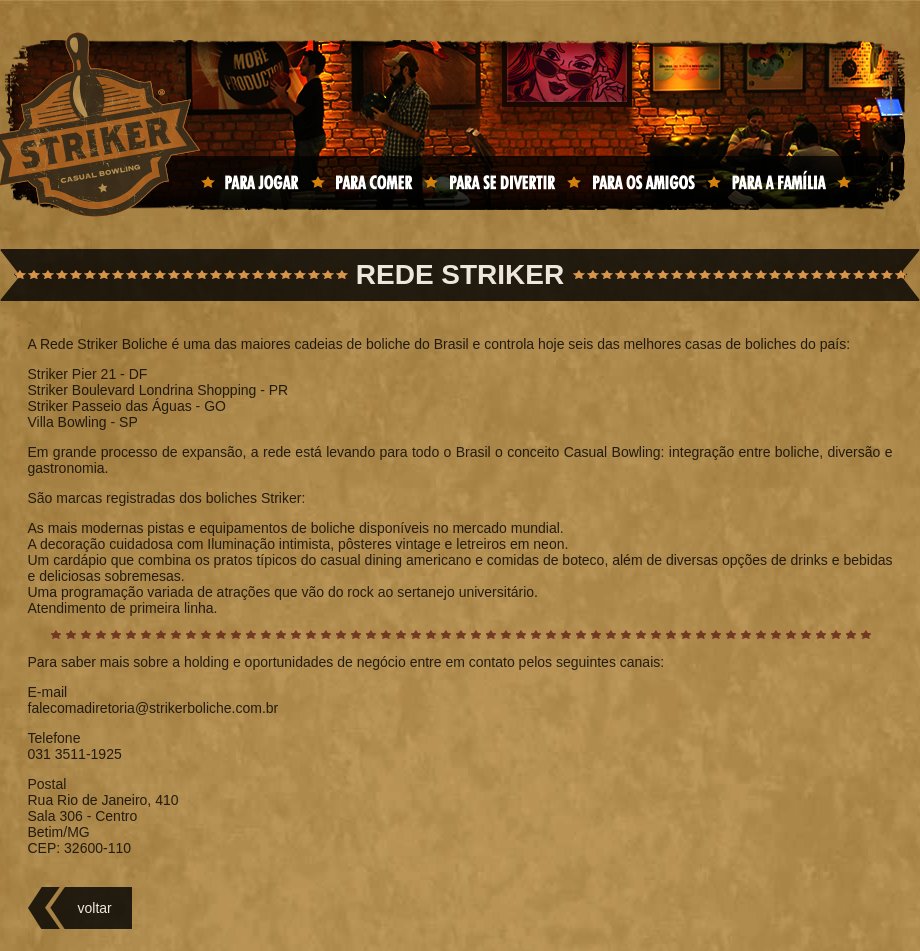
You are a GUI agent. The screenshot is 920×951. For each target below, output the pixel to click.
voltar (95, 908)
